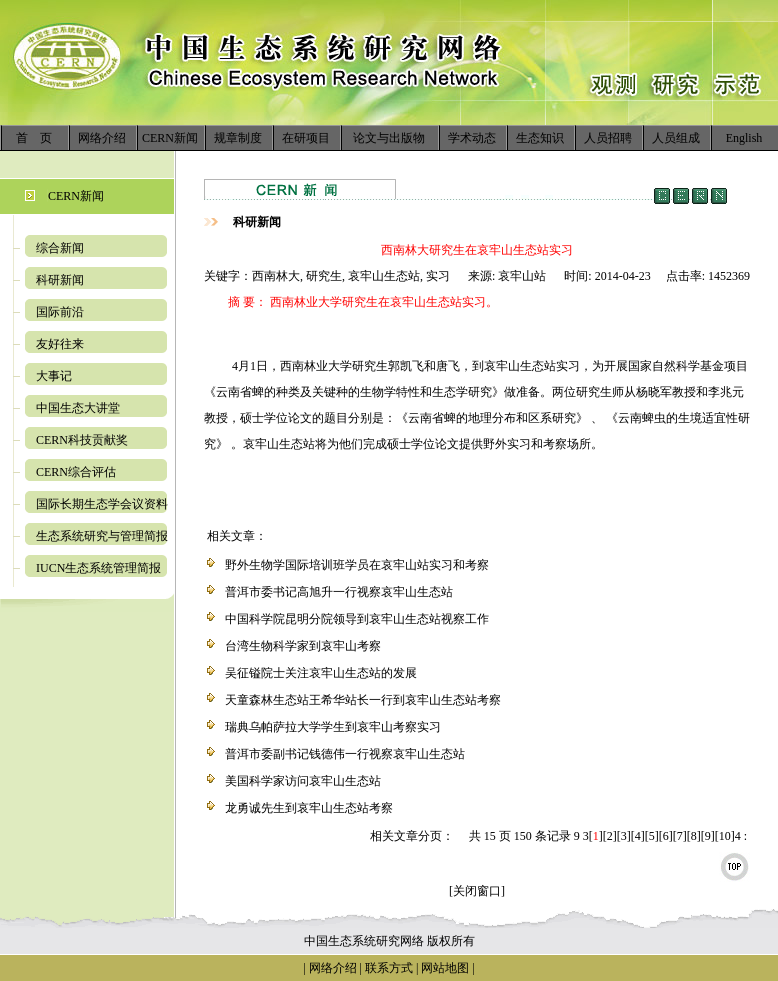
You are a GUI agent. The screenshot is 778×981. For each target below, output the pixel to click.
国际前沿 (60, 312)
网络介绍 (102, 138)
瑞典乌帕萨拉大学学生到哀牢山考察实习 (333, 727)
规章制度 (238, 138)
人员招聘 (608, 138)
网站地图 (445, 968)
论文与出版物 (389, 138)
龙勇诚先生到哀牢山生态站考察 (309, 808)
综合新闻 (60, 248)
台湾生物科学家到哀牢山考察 (303, 646)
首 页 (34, 138)
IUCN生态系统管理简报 (98, 568)
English (744, 138)
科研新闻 (60, 280)
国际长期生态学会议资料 (102, 504)
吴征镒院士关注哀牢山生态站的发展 (321, 673)
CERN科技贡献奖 (82, 440)
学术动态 (472, 138)
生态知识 (540, 138)
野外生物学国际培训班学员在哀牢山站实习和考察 (357, 565)
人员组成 (676, 138)
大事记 (54, 376)
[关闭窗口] (477, 891)
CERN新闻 (170, 138)
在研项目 (306, 138)
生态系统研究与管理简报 (102, 536)
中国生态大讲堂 (78, 408)
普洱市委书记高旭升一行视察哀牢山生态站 (339, 592)
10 (725, 836)
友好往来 (60, 344)
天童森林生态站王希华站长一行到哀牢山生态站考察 (363, 700)
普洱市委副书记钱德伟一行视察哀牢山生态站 (345, 754)
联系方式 (387, 968)
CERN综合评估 (76, 472)
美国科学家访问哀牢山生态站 (303, 781)
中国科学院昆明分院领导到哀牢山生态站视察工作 (357, 619)
